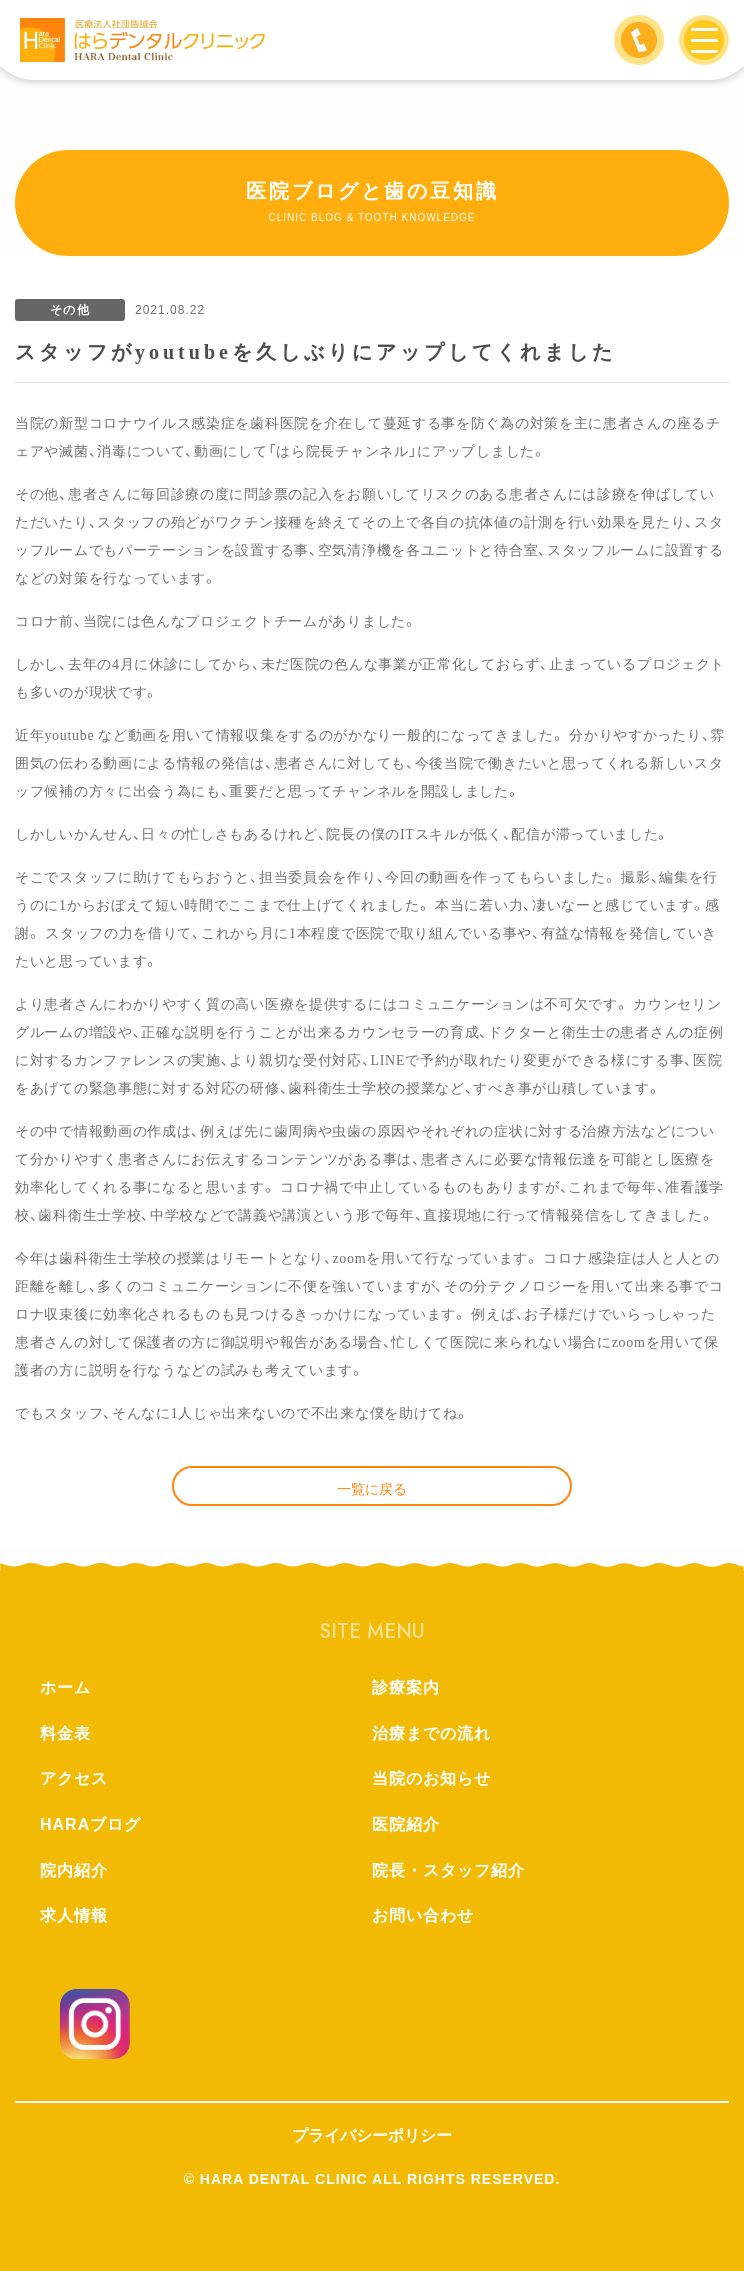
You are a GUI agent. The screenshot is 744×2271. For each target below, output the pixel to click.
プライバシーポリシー (372, 2135)
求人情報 (74, 1915)
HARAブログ (90, 1824)
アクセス (74, 1778)
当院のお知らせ (431, 1778)
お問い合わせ (423, 1915)
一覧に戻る (372, 1489)
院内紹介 (74, 1870)
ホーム (65, 1687)
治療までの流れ (431, 1733)
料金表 (65, 1733)
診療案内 (406, 1687)
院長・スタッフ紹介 (448, 1870)
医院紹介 (406, 1824)
